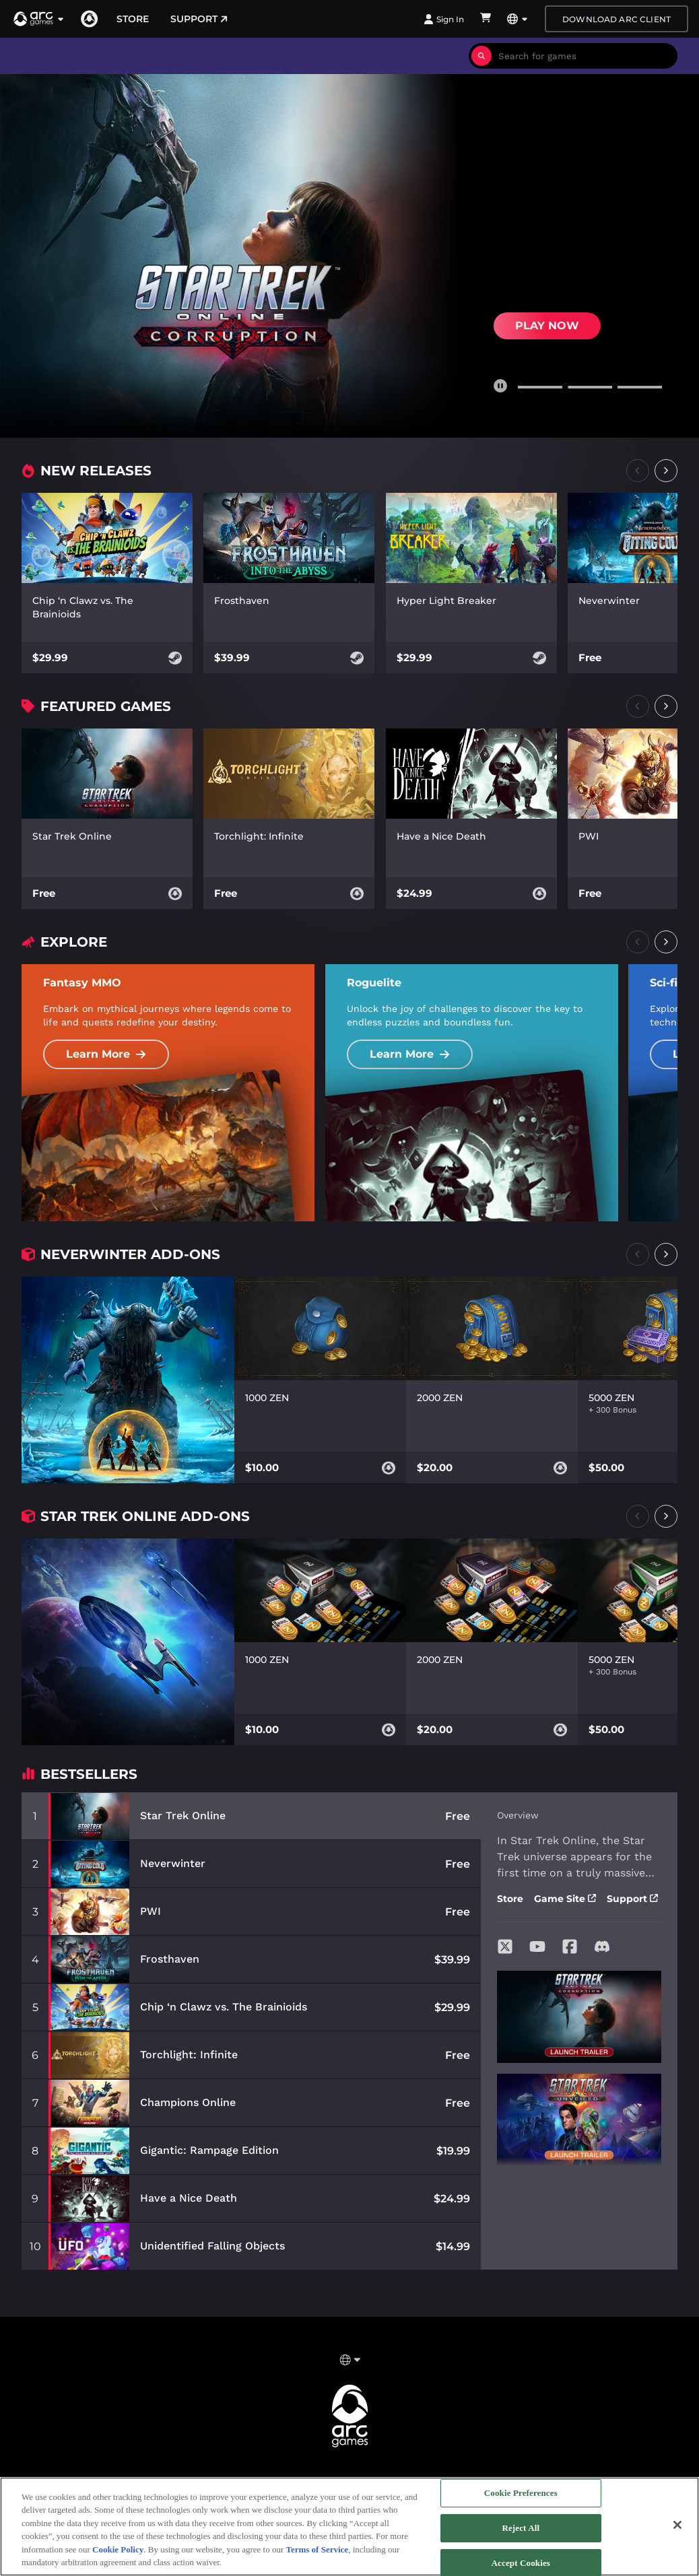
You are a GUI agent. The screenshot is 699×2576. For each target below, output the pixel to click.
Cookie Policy (117, 2549)
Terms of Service (317, 2549)
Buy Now (544, 319)
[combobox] (584, 56)
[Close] (677, 2525)
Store (132, 19)
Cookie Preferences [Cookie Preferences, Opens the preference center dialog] (521, 2493)
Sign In (444, 19)
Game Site (565, 1899)
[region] (349, 2526)
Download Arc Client (616, 19)
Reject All (520, 2528)
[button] (39, 19)
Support (199, 19)
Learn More (106, 1054)
